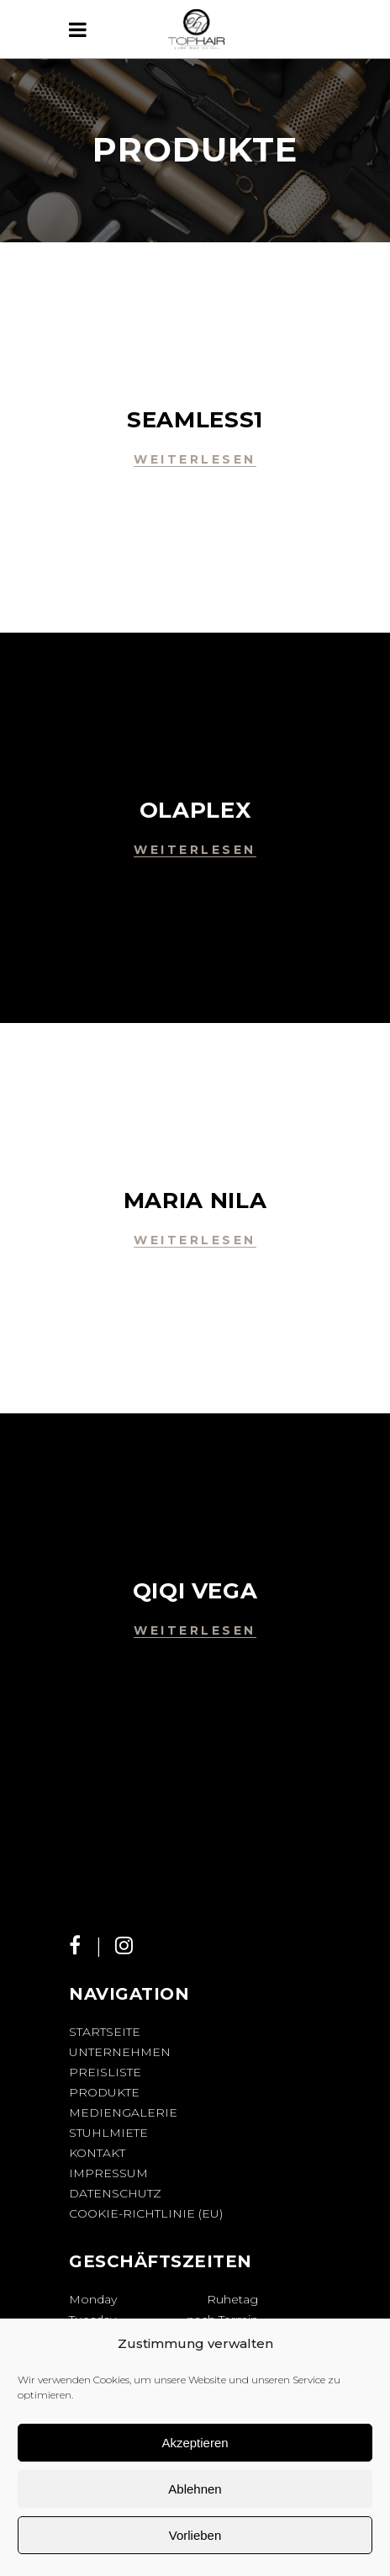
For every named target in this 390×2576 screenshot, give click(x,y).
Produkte (104, 2092)
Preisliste (105, 2072)
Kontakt (97, 2152)
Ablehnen (194, 2489)
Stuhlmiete (108, 2132)
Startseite (104, 2031)
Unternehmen (120, 2051)
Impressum (108, 2173)
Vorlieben (195, 2535)
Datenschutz (115, 2193)
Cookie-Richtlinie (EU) (146, 2213)
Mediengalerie (123, 2112)
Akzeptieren (194, 2443)
